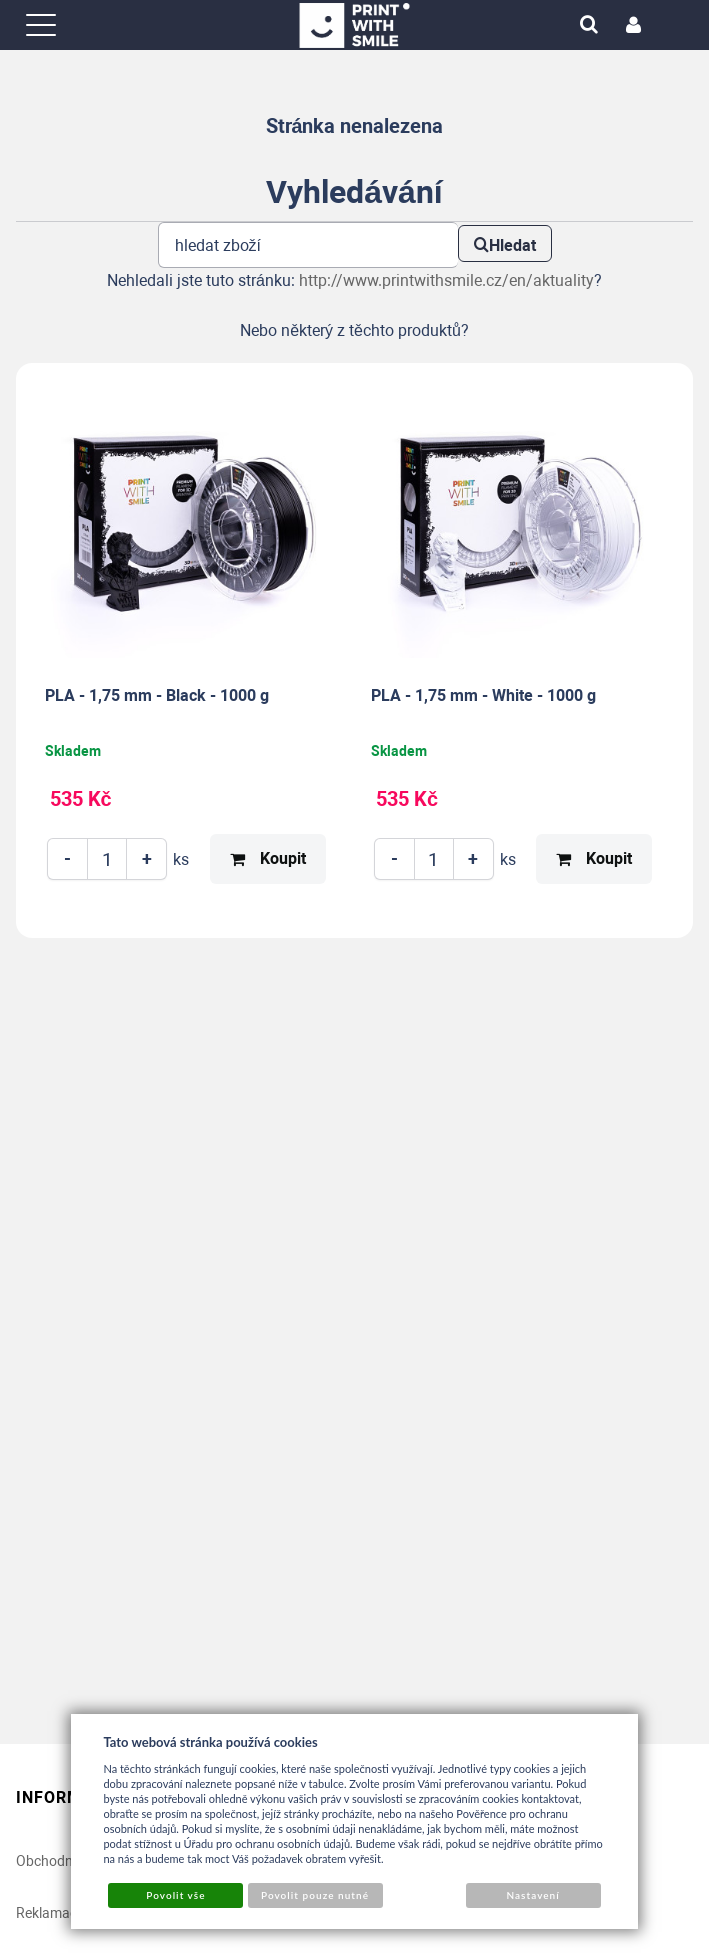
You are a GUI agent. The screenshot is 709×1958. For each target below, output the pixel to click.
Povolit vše (175, 1895)
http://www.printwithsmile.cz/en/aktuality (446, 280)
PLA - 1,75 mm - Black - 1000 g (157, 695)
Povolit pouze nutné (315, 1895)
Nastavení (532, 1895)
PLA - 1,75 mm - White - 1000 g (483, 695)
